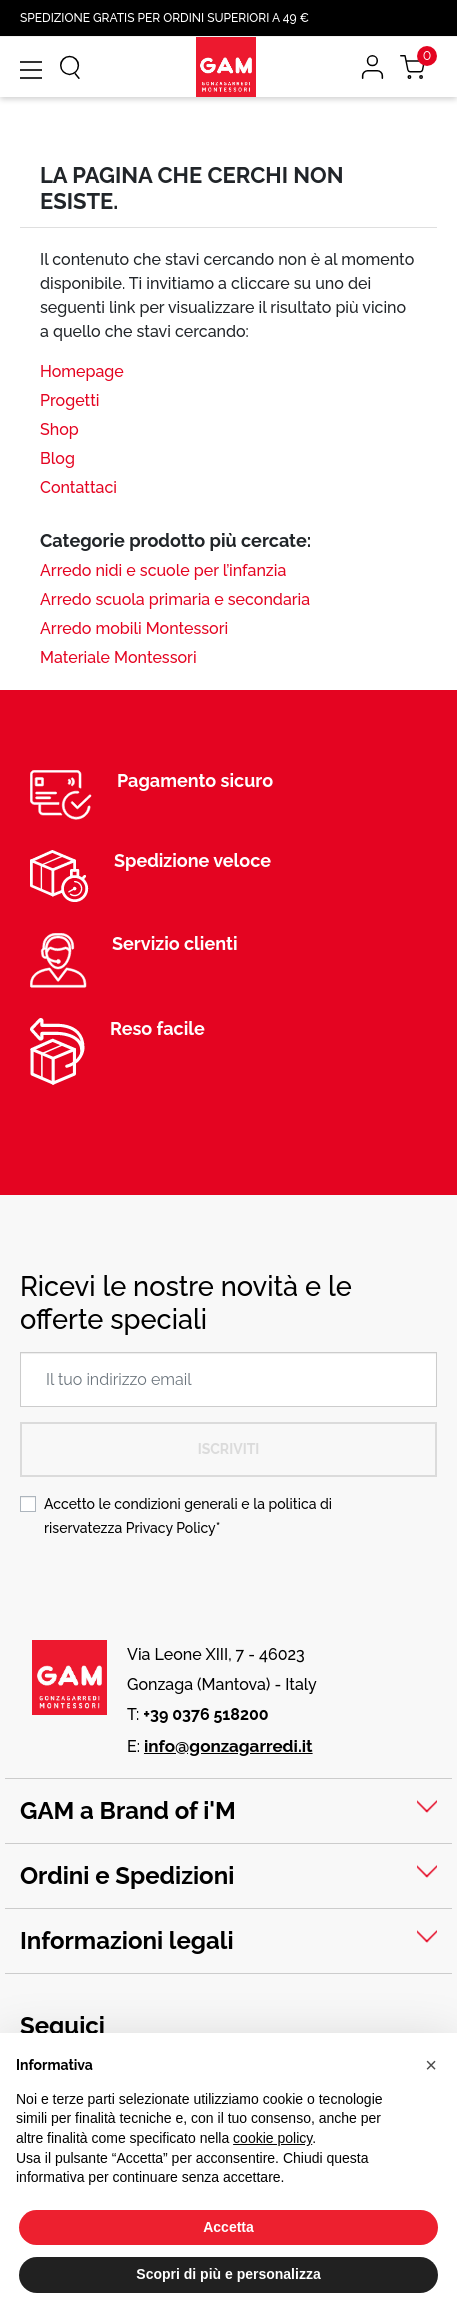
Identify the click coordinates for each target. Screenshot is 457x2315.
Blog (57, 458)
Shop (59, 429)
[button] (431, 2065)
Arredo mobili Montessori (134, 628)
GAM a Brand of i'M (128, 1810)
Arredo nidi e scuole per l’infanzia (163, 570)
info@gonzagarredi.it (228, 1746)
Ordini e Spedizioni (127, 1875)
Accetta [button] (228, 2227)
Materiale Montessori (118, 657)
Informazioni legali (127, 1940)
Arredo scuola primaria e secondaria (175, 599)
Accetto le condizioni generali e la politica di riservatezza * (188, 1516)
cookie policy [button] (272, 2138)
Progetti (69, 400)
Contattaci (78, 487)
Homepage (82, 371)
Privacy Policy (171, 1528)
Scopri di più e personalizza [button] (228, 2274)
